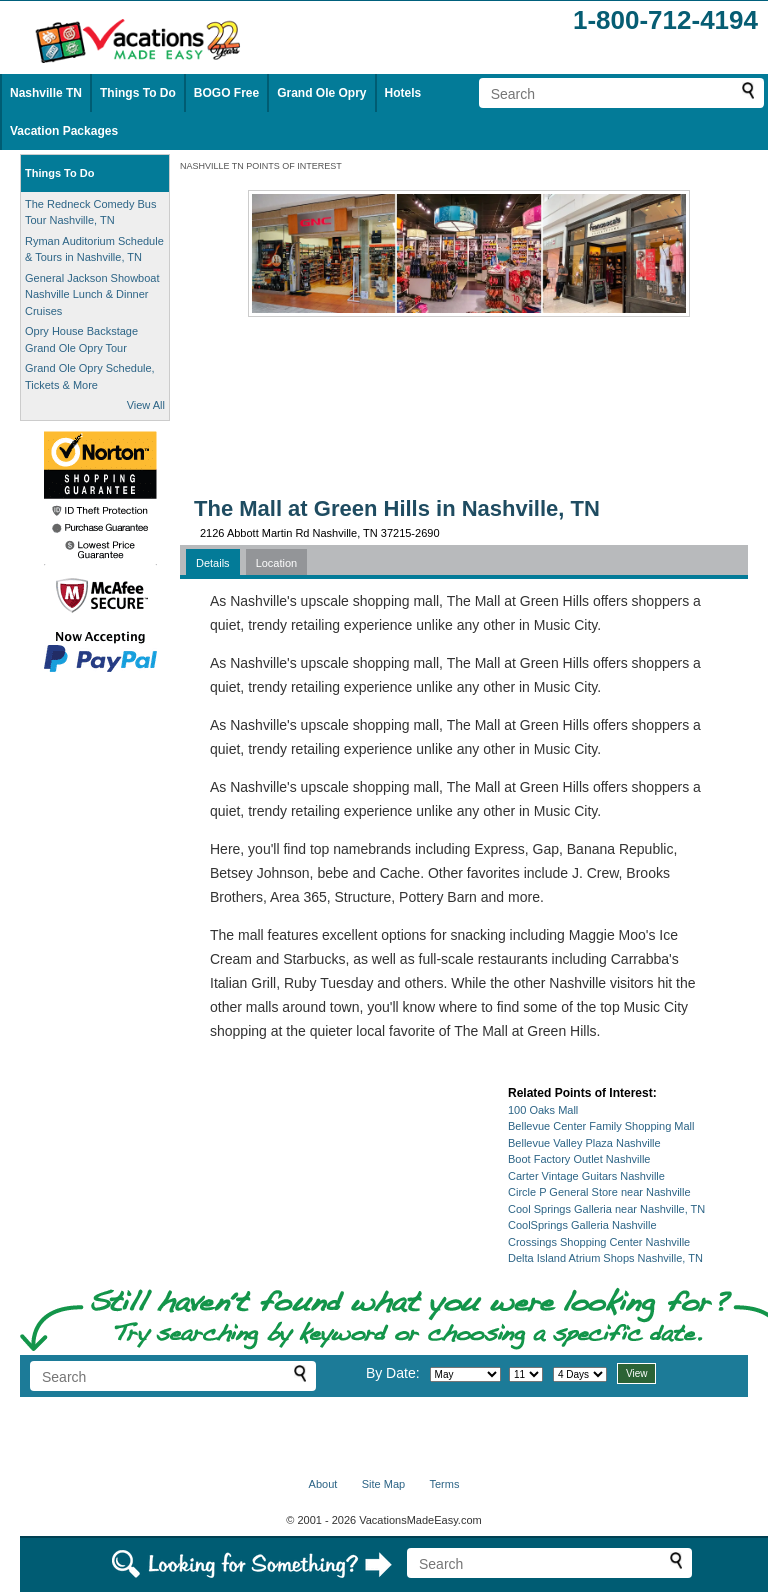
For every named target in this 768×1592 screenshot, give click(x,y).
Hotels (403, 93)
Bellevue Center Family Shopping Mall (601, 1126)
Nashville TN (46, 93)
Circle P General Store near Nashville (599, 1192)
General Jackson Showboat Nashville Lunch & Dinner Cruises (92, 294)
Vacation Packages (64, 131)
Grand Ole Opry (321, 93)
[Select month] (465, 1374)
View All (146, 405)
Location (277, 563)
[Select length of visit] (580, 1374)
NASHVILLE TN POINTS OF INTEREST (261, 166)
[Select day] (526, 1374)
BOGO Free (226, 93)
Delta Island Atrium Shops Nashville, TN (605, 1258)
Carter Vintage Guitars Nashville (586, 1176)
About (323, 1484)
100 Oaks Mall (543, 1110)
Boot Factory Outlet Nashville (579, 1159)
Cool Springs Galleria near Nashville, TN (606, 1209)
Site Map (383, 1484)
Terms (444, 1484)
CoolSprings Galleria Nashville (582, 1225)
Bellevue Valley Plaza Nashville (584, 1143)
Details (213, 563)
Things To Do (138, 93)
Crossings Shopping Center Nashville (599, 1242)
